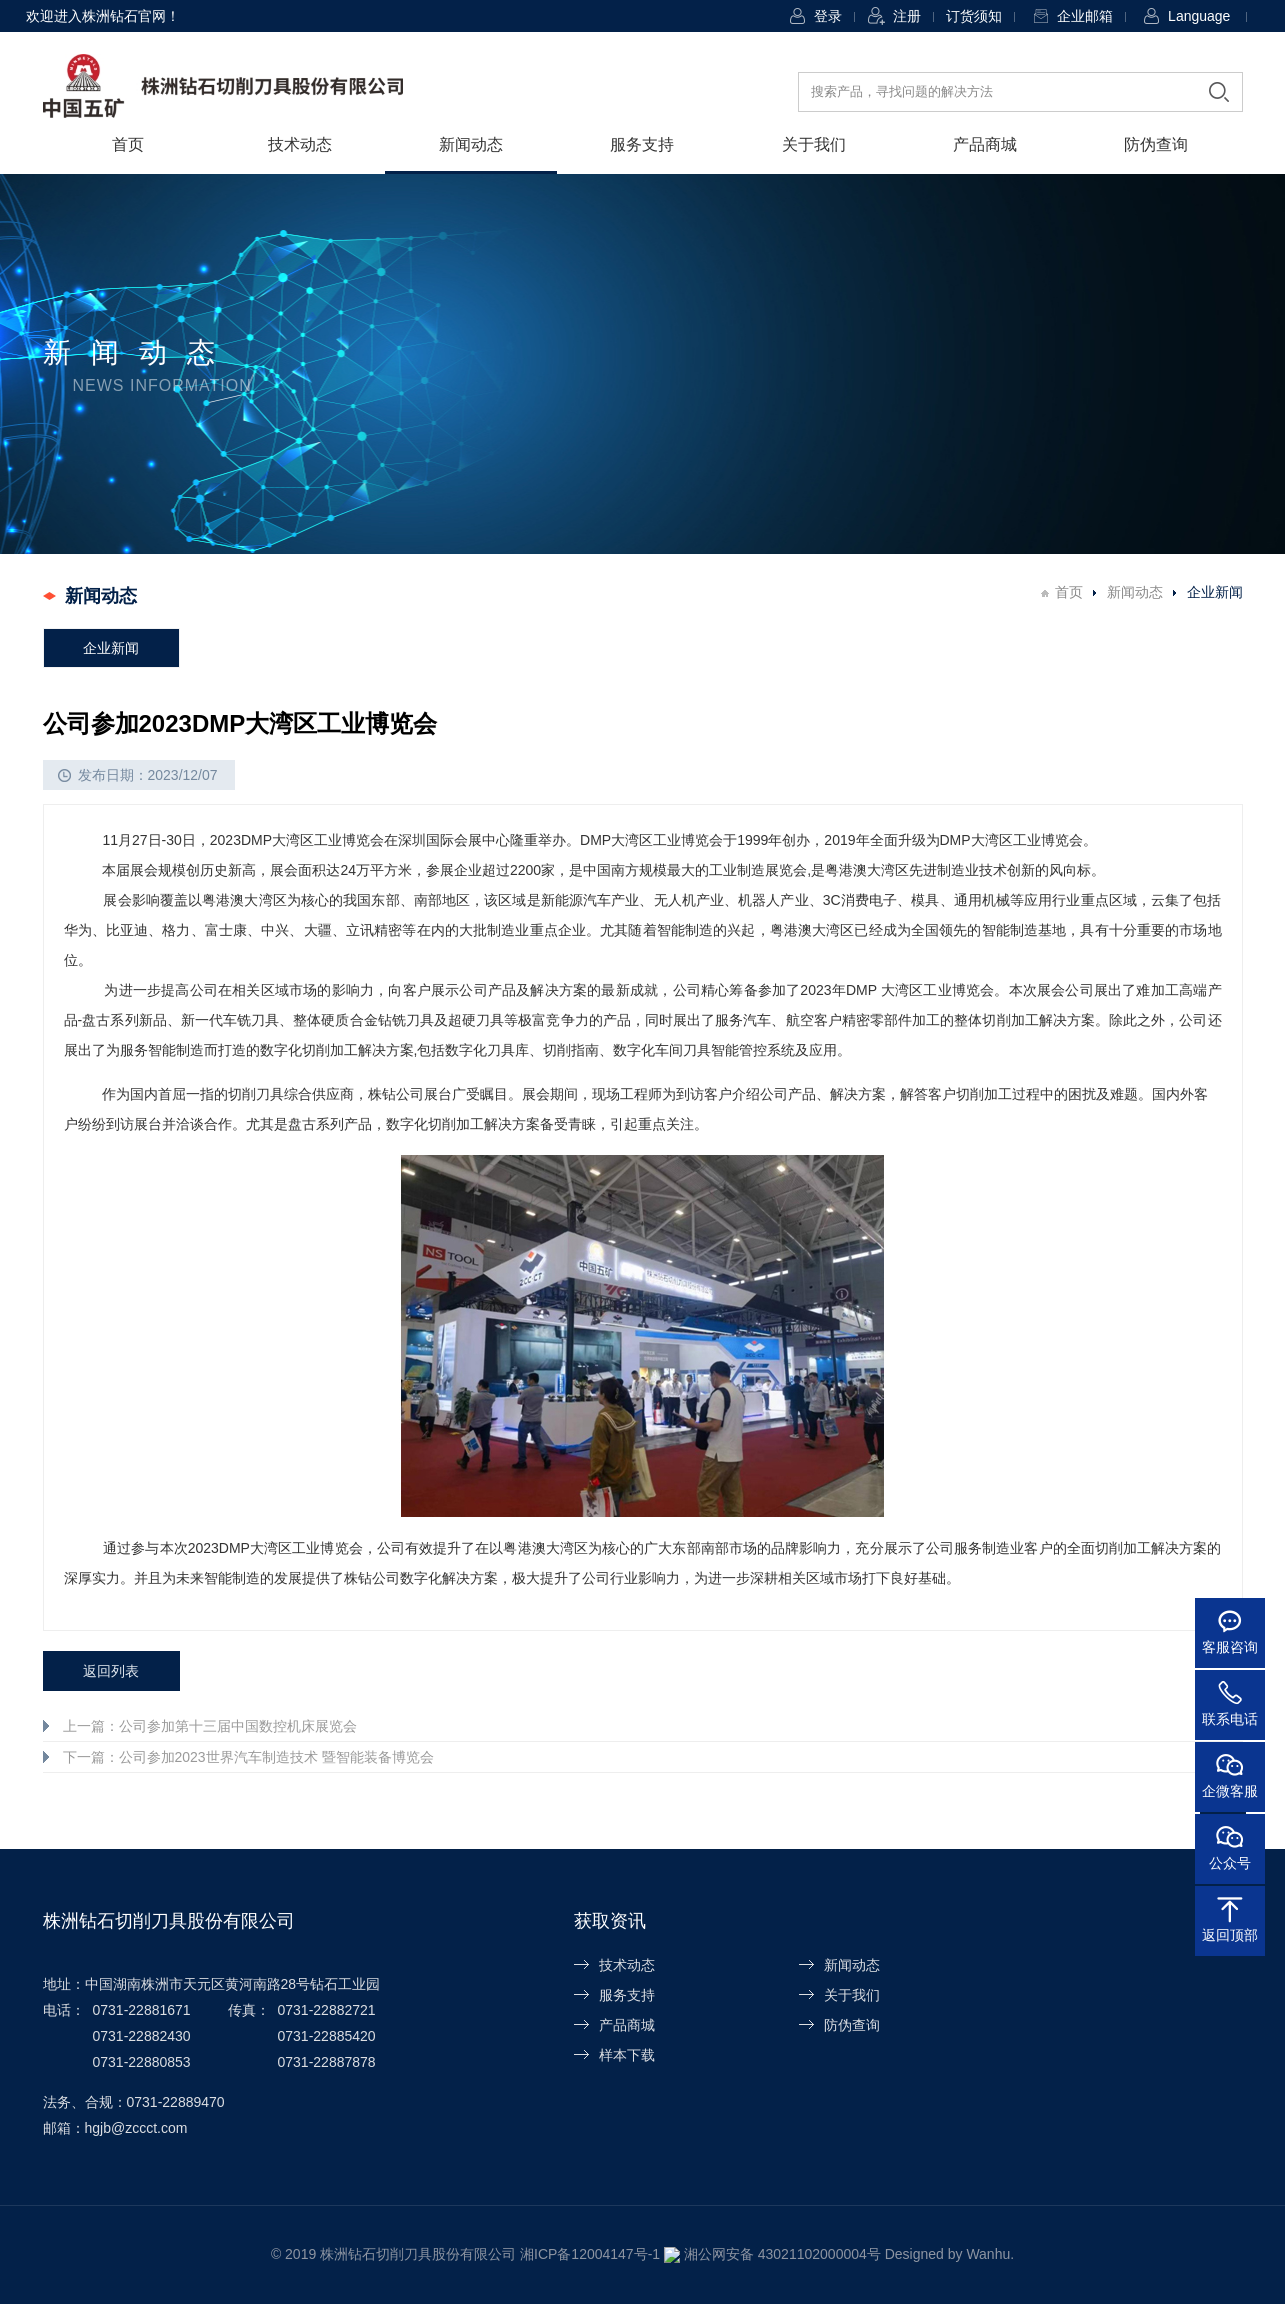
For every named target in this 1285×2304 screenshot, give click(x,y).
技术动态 (300, 144)
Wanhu (980, 2254)
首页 (128, 144)
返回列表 (111, 1671)
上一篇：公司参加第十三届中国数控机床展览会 (210, 1726)
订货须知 (974, 16)
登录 (828, 16)
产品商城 (985, 144)
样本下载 (627, 2055)
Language (1199, 16)
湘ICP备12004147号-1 (598, 2254)
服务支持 (642, 144)
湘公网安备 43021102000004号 (774, 2254)
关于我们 (814, 144)
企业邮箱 (1085, 16)
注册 (907, 16)
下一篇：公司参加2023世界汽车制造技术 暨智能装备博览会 (248, 1757)
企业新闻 (111, 648)
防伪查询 (1156, 144)
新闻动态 (471, 144)
